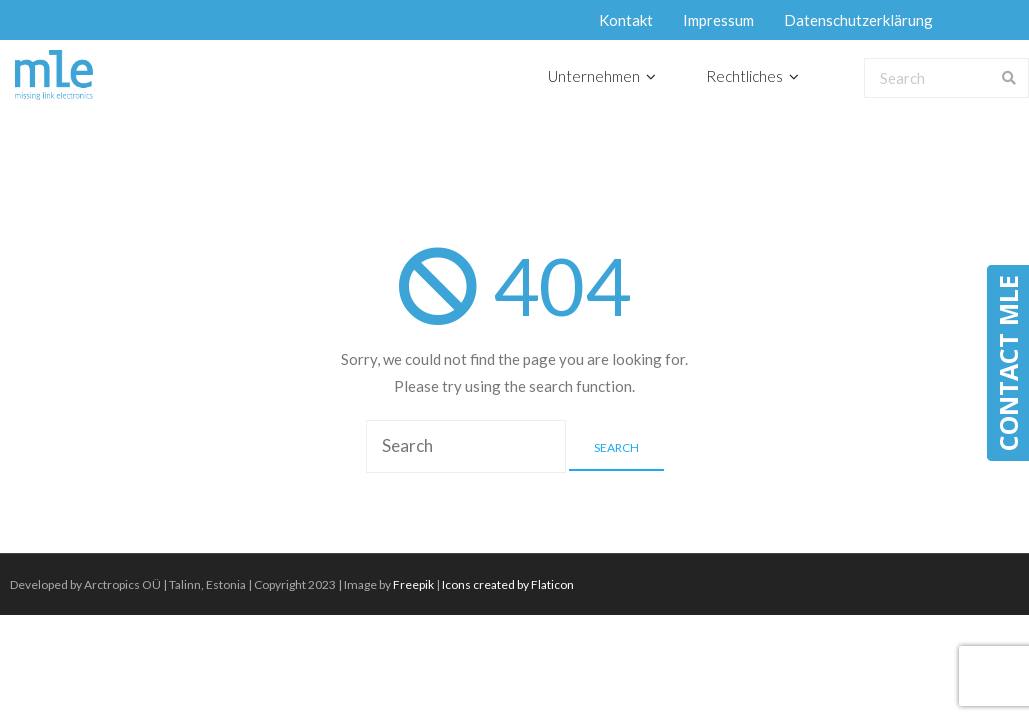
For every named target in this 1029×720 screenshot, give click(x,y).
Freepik (413, 584)
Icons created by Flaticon (508, 584)
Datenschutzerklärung (858, 20)
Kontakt (626, 20)
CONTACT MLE (1008, 363)
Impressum (718, 20)
